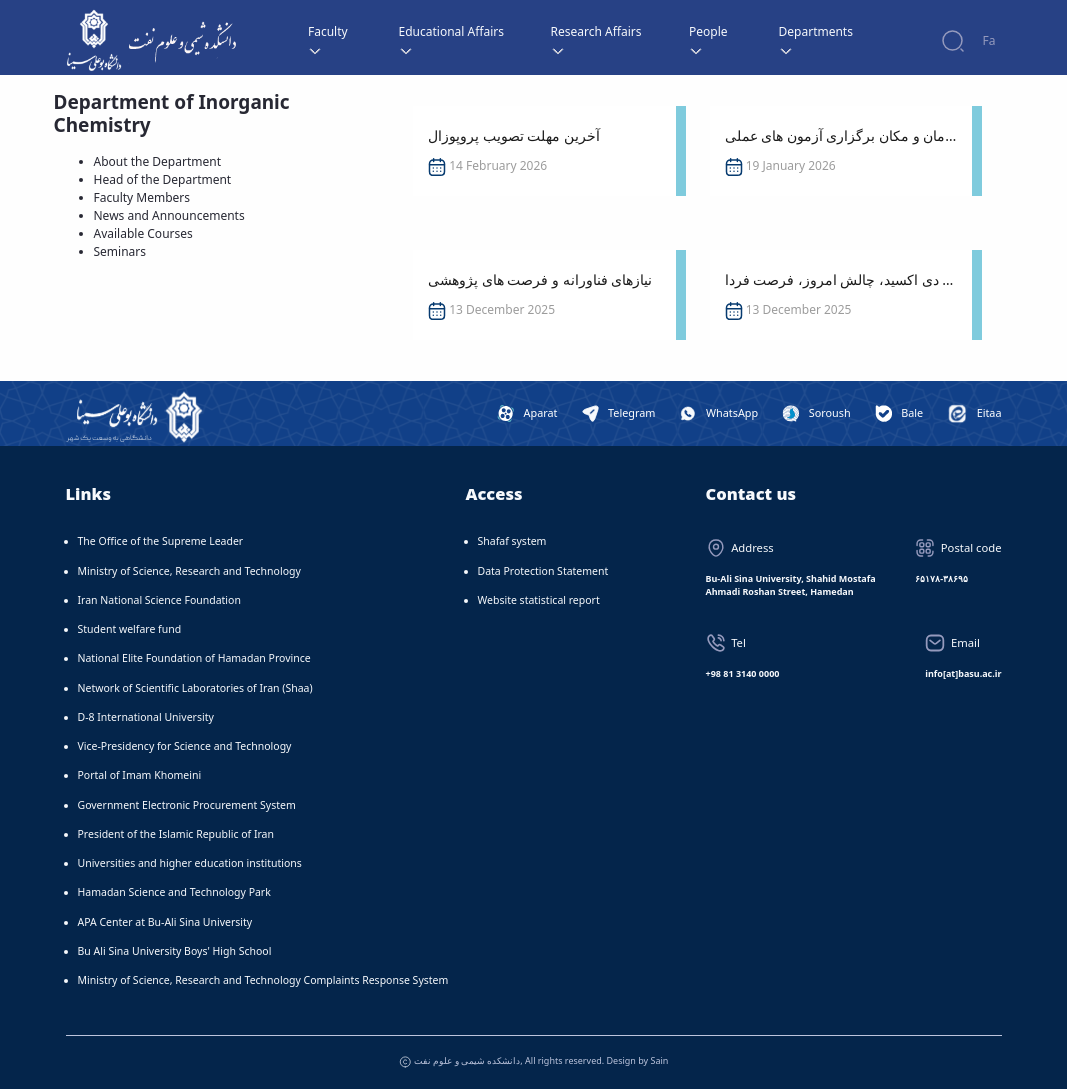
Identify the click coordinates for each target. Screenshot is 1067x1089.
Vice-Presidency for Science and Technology (185, 746)
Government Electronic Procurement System (187, 805)
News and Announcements (169, 215)
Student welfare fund (130, 629)
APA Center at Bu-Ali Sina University (165, 922)
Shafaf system (512, 541)
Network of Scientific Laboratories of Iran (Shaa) (195, 688)
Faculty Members (142, 197)
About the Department (157, 161)
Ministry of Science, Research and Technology (189, 571)
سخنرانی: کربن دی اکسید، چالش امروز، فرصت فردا (841, 279)
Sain (660, 1060)
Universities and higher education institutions (190, 863)
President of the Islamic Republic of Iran (176, 834)
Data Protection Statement (543, 571)
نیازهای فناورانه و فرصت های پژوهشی (540, 279)
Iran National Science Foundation (159, 600)
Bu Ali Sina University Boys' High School (175, 951)
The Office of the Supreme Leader (161, 541)
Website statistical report (539, 600)
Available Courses (143, 233)
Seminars (120, 251)
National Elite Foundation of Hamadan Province (194, 658)
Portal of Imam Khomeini (140, 775)
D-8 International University (146, 717)
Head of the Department (163, 179)
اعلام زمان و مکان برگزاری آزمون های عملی (841, 135)
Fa (989, 40)
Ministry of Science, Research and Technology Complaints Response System (263, 980)
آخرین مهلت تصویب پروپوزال (514, 135)
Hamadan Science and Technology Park (174, 892)
